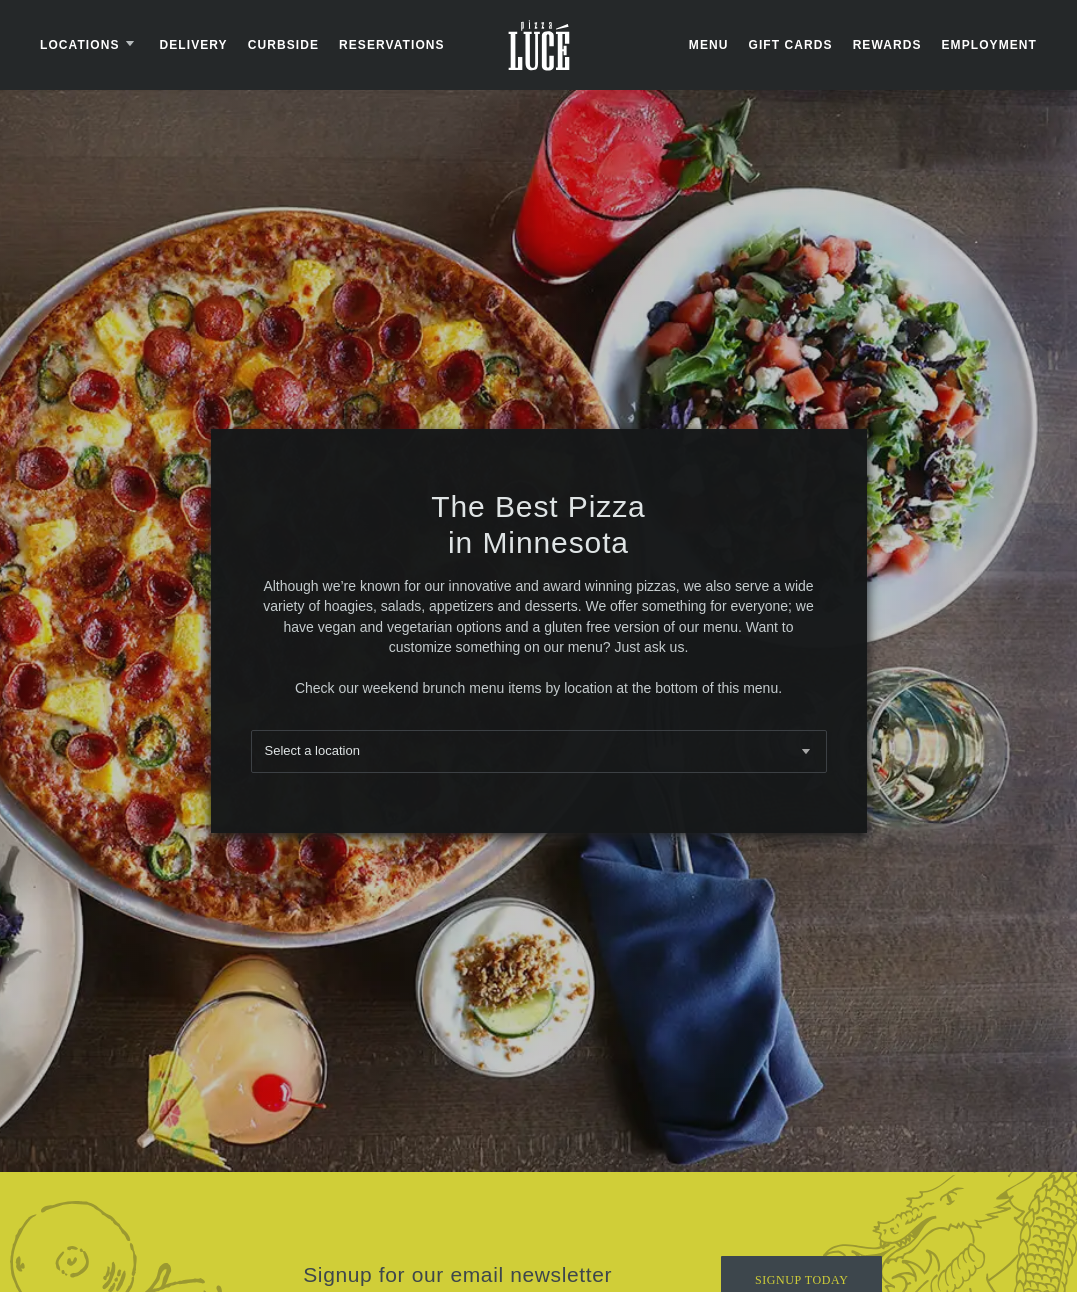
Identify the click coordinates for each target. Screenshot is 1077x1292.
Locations (90, 45)
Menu (709, 45)
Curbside (283, 45)
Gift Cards (790, 45)
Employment (989, 45)
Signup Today (802, 1268)
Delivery (194, 45)
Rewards (887, 45)
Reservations (392, 45)
